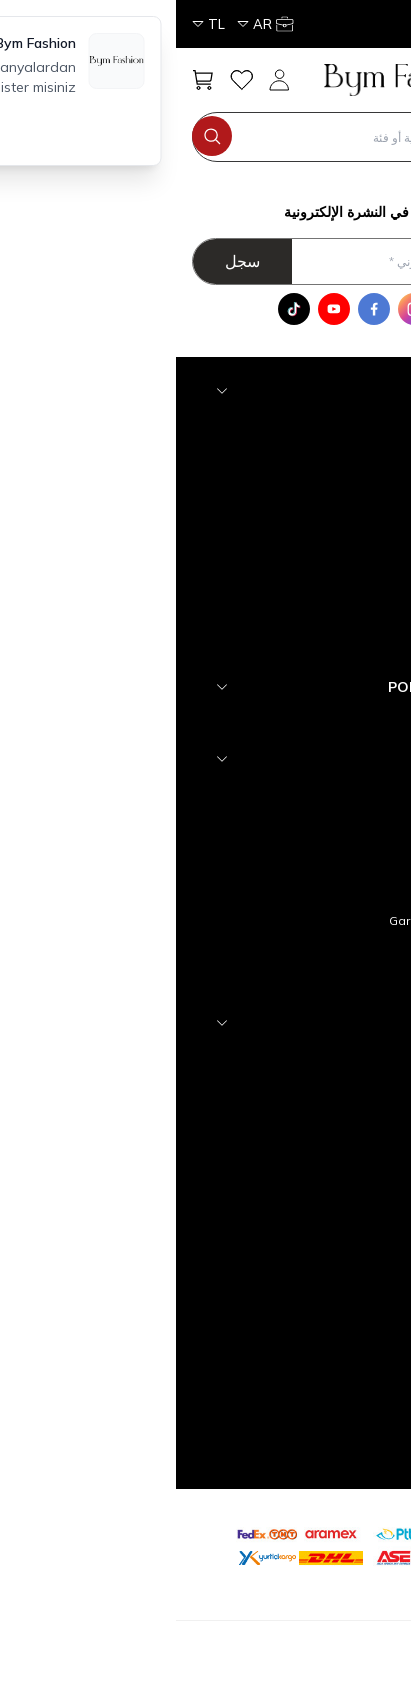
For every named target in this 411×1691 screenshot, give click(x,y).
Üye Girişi (329, 1248)
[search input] (198, 137)
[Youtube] (158, 309)
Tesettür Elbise (312, 520)
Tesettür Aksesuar (302, 424)
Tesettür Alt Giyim (305, 616)
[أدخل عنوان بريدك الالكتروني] (198, 261)
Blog (342, 984)
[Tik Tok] (118, 309)
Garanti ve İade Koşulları (284, 920)
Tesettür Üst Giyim (303, 648)
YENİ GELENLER (311, 720)
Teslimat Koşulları (304, 824)
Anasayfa (327, 1056)
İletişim (335, 1120)
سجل (66, 261)
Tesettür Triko (317, 456)
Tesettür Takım (313, 552)
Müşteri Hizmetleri (303, 1152)
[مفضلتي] (65, 80)
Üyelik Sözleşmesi (302, 856)
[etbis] (301, 1542)
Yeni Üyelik (325, 1216)
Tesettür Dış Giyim (304, 584)
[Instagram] (238, 309)
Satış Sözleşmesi (305, 888)
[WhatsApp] (278, 309)
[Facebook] (198, 309)
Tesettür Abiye (313, 488)
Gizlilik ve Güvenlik (303, 952)
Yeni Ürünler (321, 1088)
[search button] (36, 136)
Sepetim (331, 1184)
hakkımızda (322, 792)
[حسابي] (107, 24)
